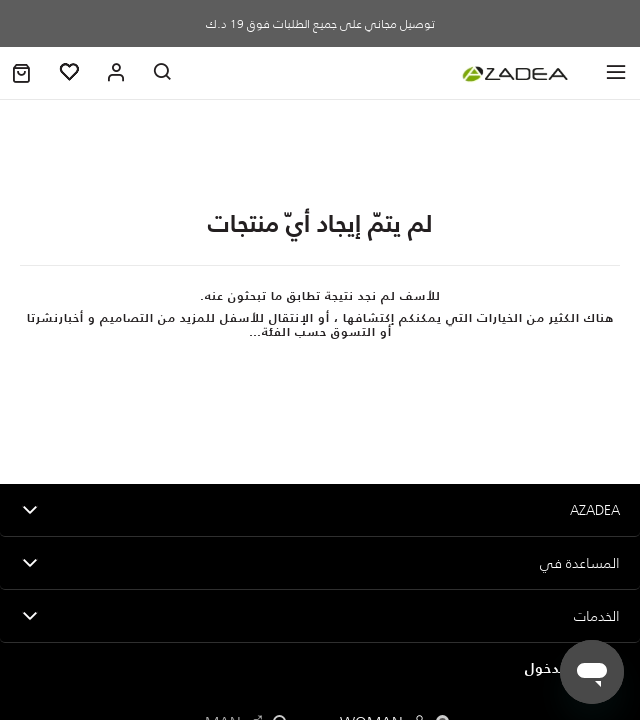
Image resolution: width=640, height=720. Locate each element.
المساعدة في (580, 563)
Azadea (595, 510)
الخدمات (597, 616)
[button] (21, 73)
